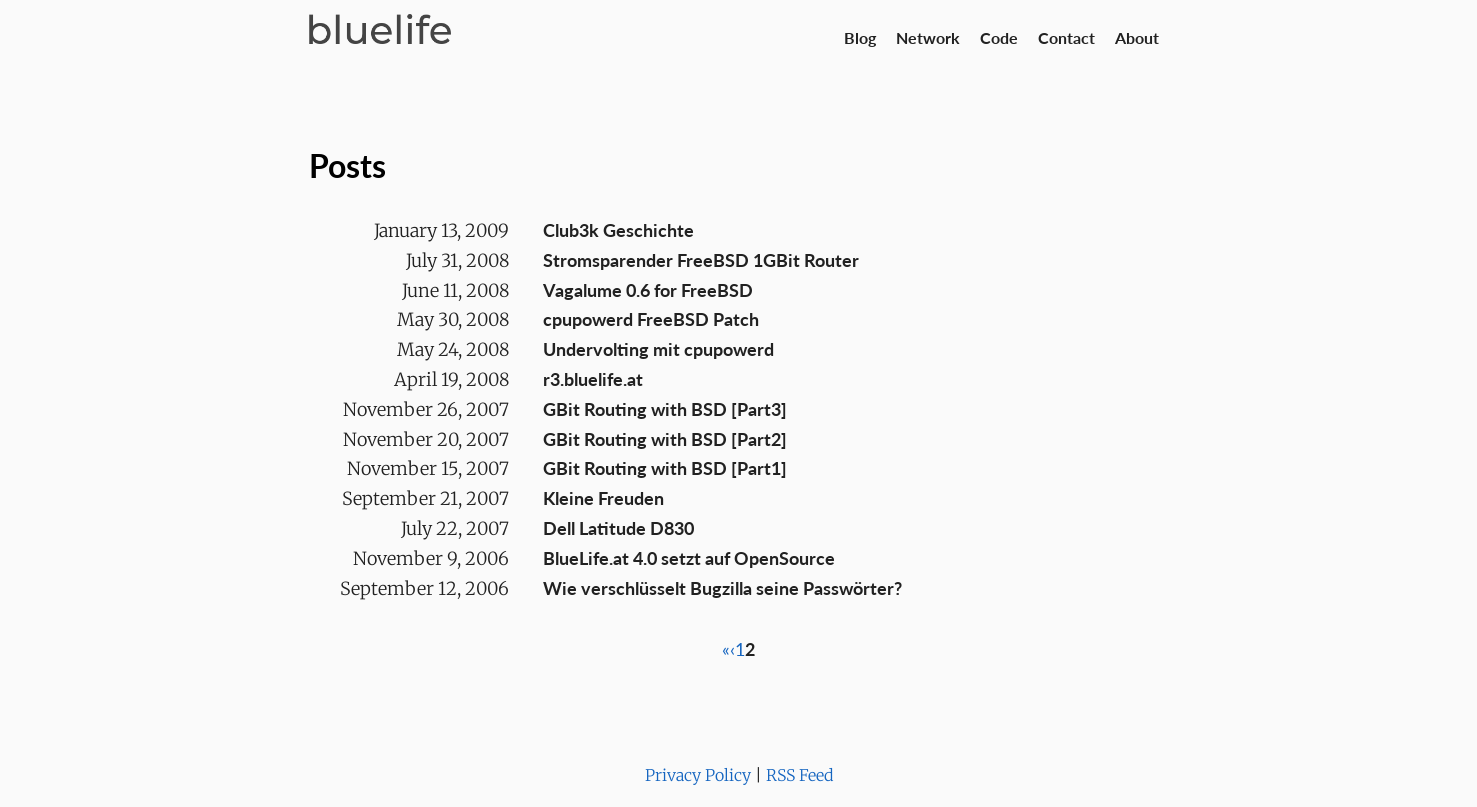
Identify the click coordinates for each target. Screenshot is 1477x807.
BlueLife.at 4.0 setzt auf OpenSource (689, 558)
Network (928, 37)
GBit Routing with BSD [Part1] (665, 468)
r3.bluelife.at (593, 379)
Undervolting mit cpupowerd (658, 349)
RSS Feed (799, 775)
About (1137, 37)
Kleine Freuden (603, 498)
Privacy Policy (698, 775)
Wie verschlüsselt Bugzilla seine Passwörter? (722, 588)
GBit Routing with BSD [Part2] (665, 439)
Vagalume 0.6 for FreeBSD (648, 290)
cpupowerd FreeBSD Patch (651, 319)
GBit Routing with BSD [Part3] (665, 409)
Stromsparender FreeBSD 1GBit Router (701, 260)
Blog (860, 37)
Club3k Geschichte (618, 230)
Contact (1066, 37)
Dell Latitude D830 (618, 528)
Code (999, 37)
